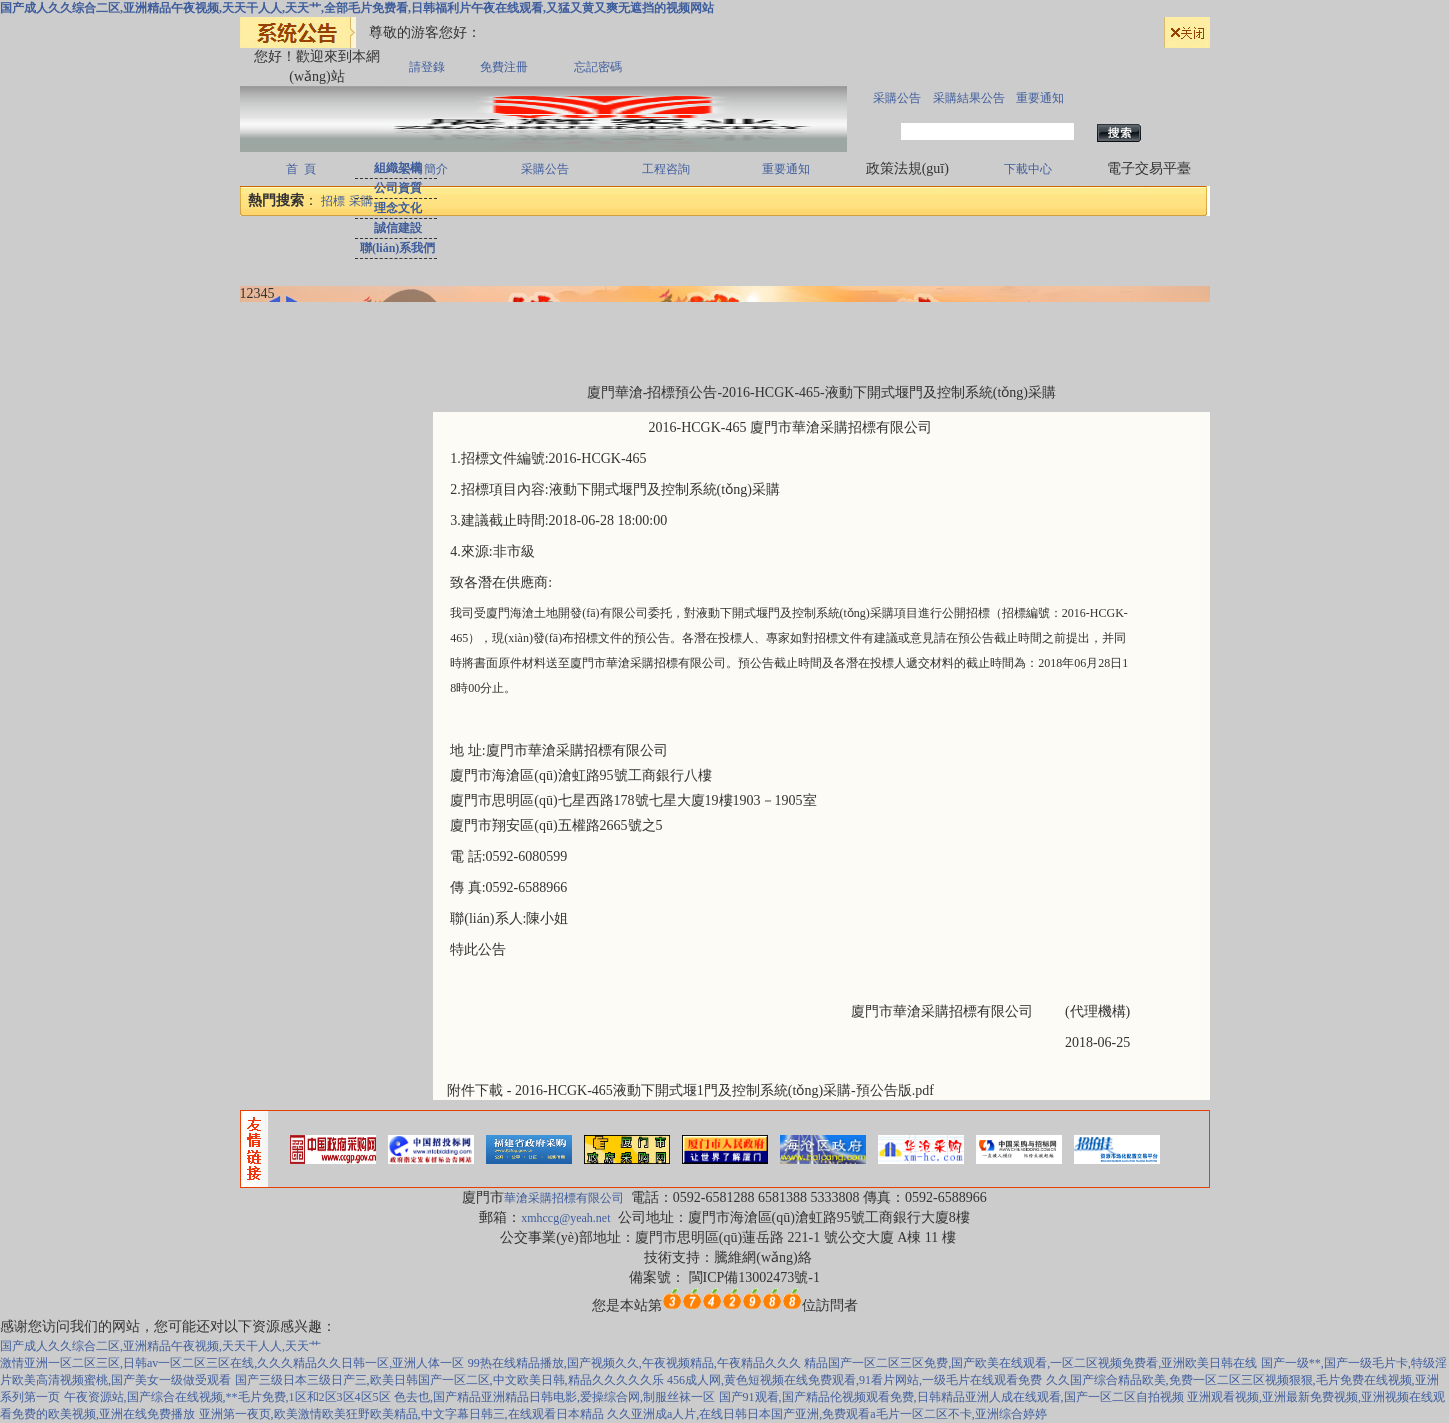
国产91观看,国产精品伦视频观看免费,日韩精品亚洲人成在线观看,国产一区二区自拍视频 (951, 1397)
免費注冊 (504, 67)
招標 (333, 201)
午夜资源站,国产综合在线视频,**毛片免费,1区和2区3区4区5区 (227, 1397)
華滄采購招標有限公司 (565, 1198)
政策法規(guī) (907, 168)
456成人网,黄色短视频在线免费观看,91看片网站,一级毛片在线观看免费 (854, 1380)
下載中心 (1028, 169)
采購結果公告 (969, 98)
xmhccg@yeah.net (565, 1218)
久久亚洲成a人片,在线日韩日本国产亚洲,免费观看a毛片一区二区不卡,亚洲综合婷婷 (827, 1414)
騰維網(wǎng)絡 (762, 1257)
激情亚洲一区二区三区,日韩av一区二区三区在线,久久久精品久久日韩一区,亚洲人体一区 (232, 1363)
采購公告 (897, 98)
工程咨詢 (666, 169)
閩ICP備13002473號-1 (754, 1277)
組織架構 (398, 168)
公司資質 (398, 188)
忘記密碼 (598, 67)
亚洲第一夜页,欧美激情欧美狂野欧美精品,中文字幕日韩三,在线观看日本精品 (401, 1414)
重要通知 (1040, 98)
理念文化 (398, 208)
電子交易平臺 (1149, 168)
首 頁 (301, 169)
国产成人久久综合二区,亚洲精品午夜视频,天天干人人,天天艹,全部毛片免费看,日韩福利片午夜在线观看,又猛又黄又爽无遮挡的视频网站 (357, 8)
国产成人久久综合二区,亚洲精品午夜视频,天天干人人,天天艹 (160, 1346)
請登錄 (427, 67)
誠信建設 (398, 228)
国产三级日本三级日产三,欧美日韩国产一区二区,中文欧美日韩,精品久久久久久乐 (449, 1380)
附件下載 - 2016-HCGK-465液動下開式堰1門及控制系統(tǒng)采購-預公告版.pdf (690, 1090)
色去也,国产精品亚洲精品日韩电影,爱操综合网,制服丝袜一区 (554, 1397)
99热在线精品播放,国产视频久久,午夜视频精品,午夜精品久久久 (634, 1363)
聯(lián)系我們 (397, 248)
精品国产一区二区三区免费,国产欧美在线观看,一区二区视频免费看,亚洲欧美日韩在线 (1030, 1363)
